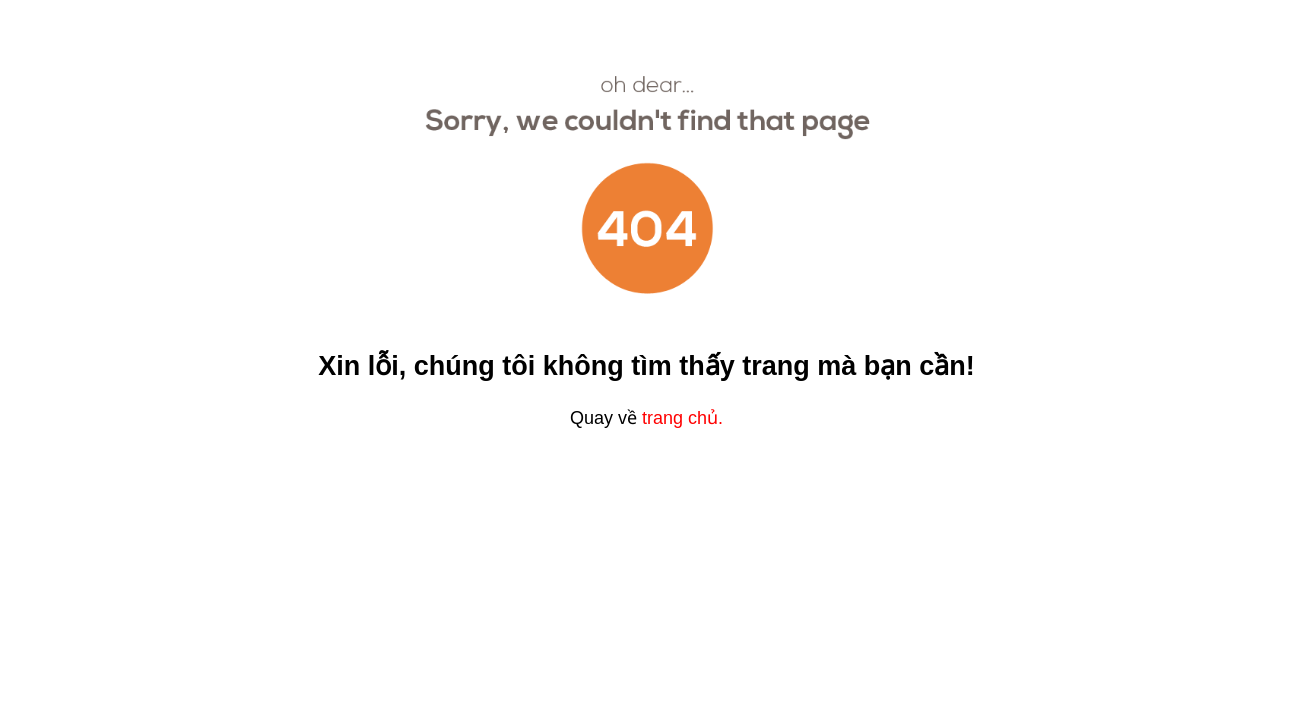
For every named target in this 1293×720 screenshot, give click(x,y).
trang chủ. (682, 418)
